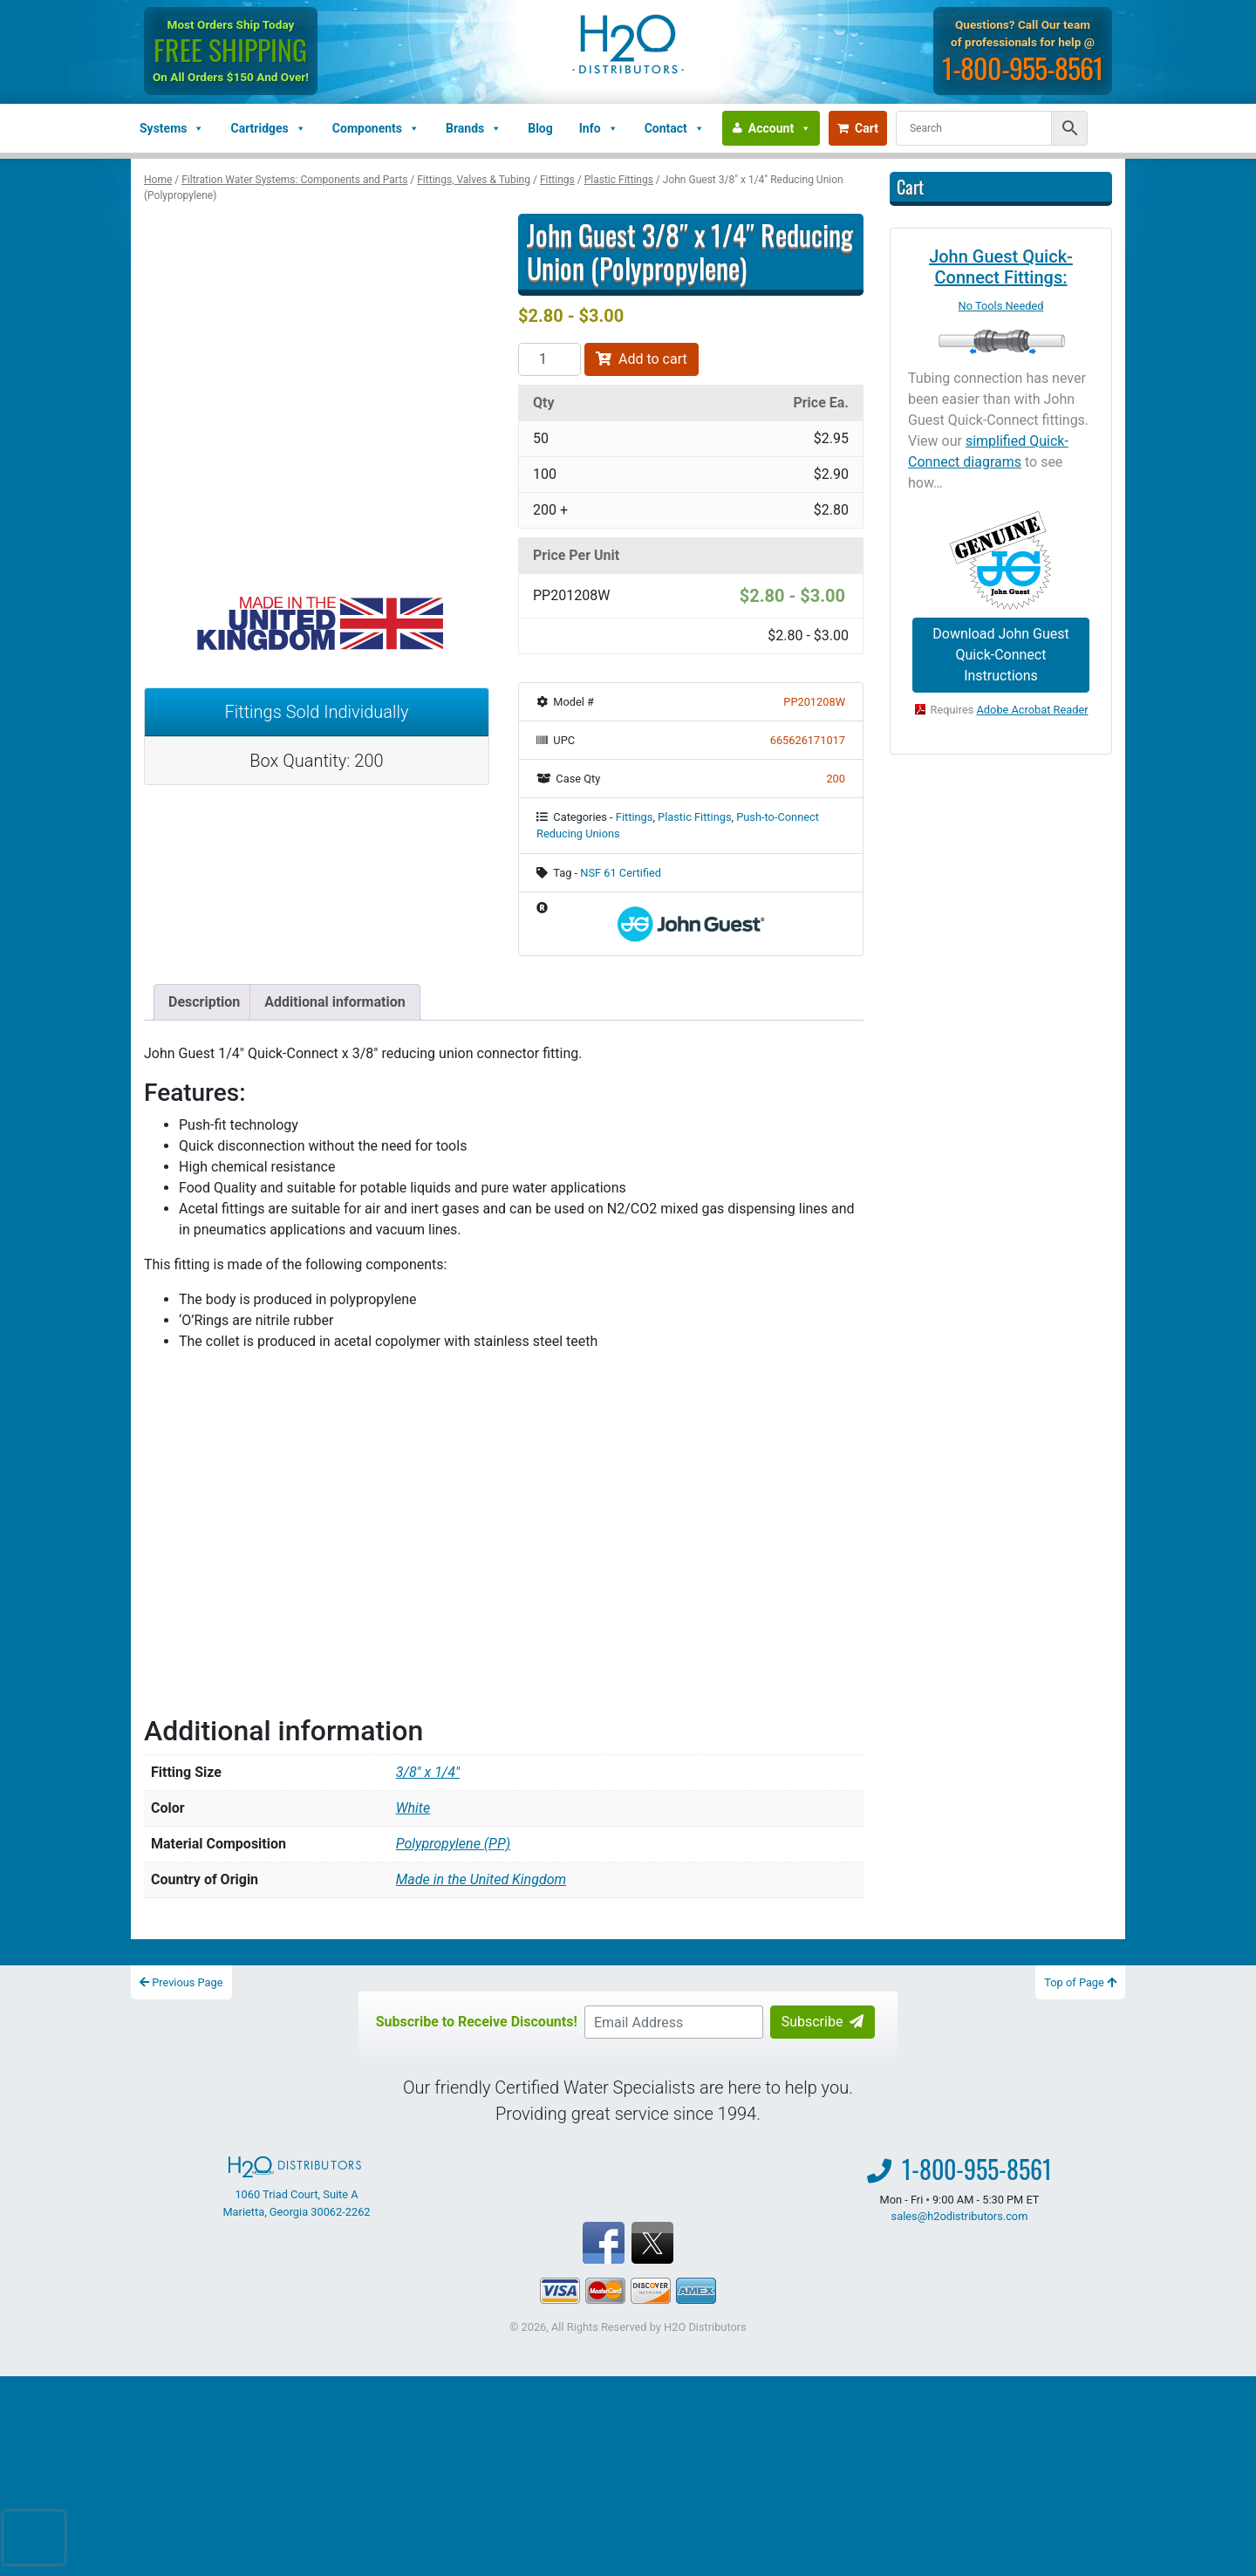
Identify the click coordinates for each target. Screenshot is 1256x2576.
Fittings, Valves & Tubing (473, 180)
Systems (172, 128)
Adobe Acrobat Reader (1033, 709)
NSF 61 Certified (620, 872)
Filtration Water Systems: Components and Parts (294, 180)
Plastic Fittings (618, 180)
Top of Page (1080, 1982)
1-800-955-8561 (1022, 67)
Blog (540, 128)
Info (598, 128)
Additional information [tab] (334, 1002)
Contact (675, 128)
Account (779, 128)
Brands (474, 128)
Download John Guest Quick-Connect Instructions (1000, 654)
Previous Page (181, 1982)
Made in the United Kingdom (481, 1879)
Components (376, 128)
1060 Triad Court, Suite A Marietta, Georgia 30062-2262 (296, 2186)
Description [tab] (204, 1002)
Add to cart (641, 359)
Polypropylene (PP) (453, 1843)
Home (158, 180)
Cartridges (267, 128)
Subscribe (823, 2021)
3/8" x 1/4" (428, 1772)
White (413, 1808)
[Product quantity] (549, 359)
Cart (857, 128)
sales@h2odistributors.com (959, 2216)
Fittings (557, 180)
